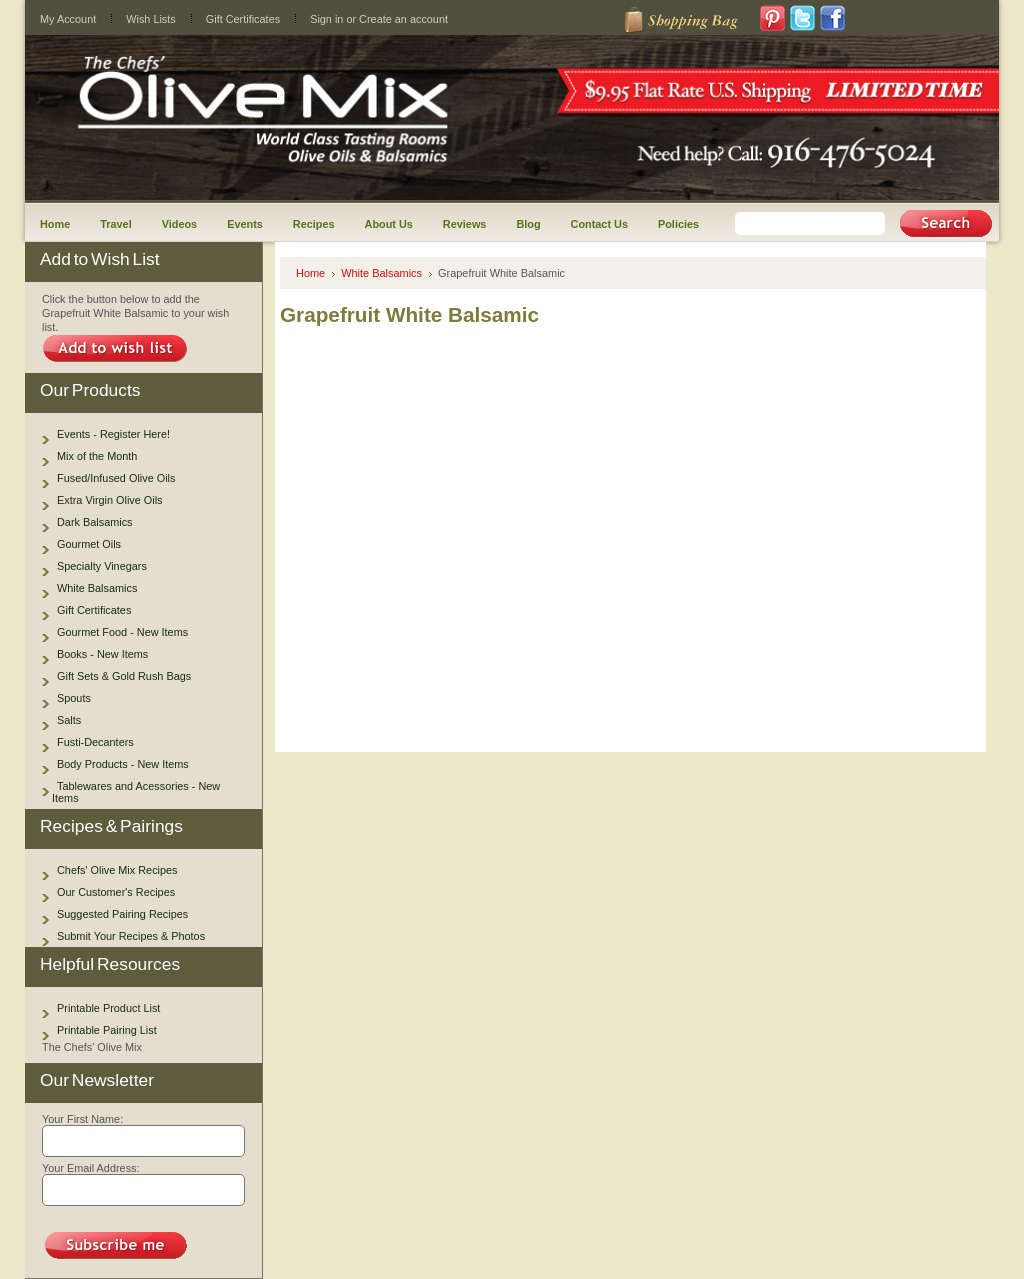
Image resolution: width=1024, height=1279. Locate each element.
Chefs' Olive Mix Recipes (117, 870)
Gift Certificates (243, 19)
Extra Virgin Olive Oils (110, 500)
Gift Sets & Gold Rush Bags (124, 676)
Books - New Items (102, 654)
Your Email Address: (91, 1168)
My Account (68, 19)
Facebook (833, 19)
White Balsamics (97, 588)
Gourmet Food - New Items (122, 632)
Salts (69, 720)
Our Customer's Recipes (116, 892)
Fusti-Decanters (95, 742)
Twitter (803, 19)
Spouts (74, 698)
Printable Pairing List (107, 1030)
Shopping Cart (679, 21)
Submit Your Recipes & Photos (131, 936)
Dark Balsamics (95, 522)
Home (310, 273)
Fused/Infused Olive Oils (116, 478)
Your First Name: (82, 1119)
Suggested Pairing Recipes (122, 914)
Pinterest (773, 19)
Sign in (326, 19)
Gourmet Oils (89, 544)
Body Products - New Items (123, 764)
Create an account (403, 19)
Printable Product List (108, 1008)
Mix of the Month (97, 456)
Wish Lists (151, 19)
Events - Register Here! (113, 434)
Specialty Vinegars (102, 566)
